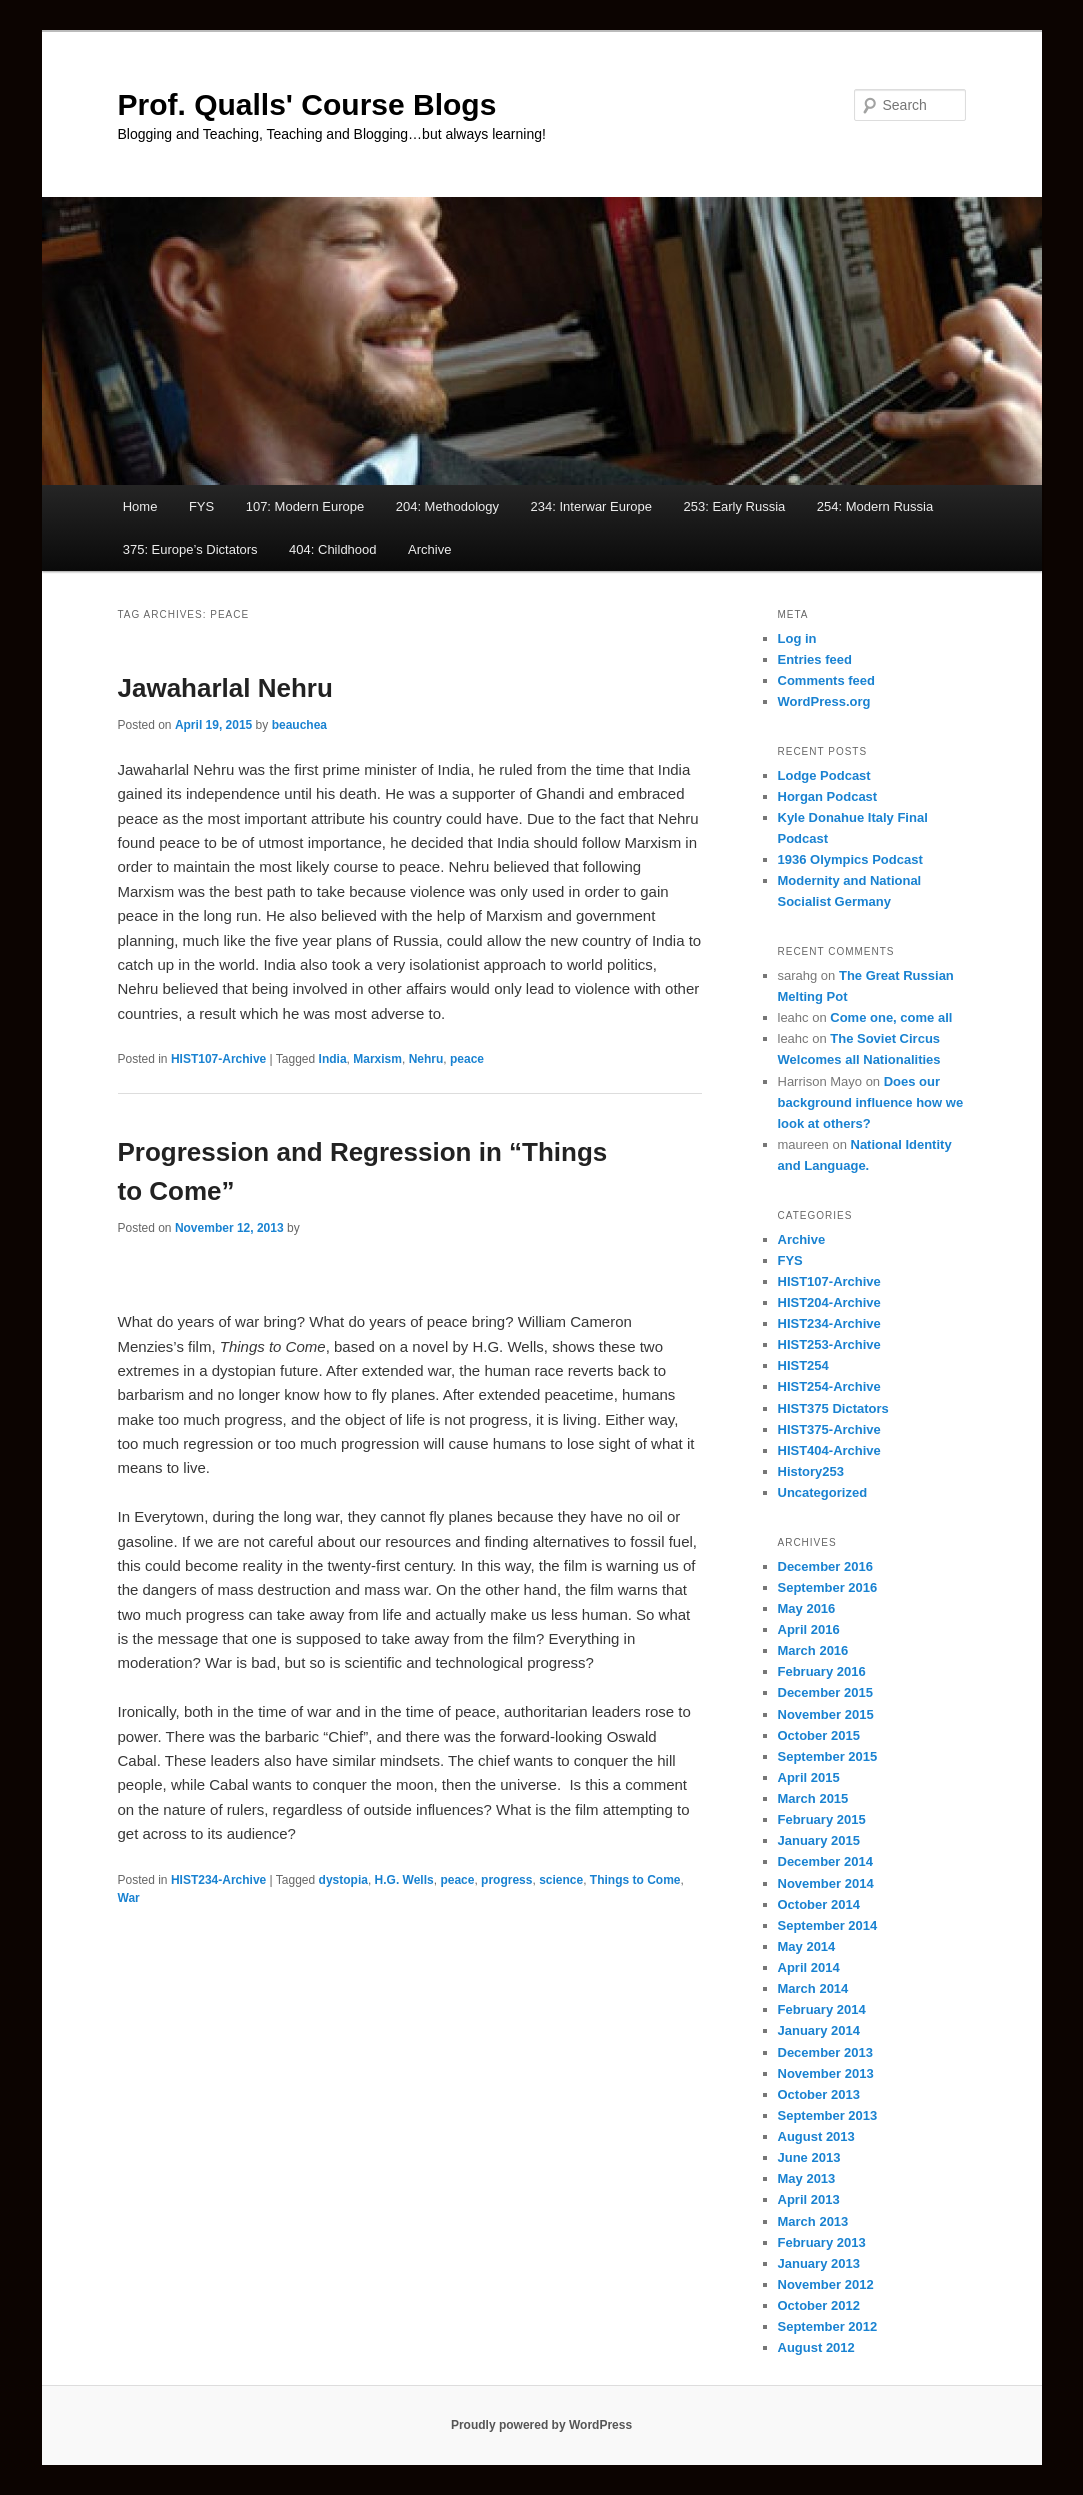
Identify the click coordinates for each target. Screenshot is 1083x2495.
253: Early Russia (734, 506)
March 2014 (813, 1988)
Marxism (377, 1059)
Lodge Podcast (824, 775)
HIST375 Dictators (833, 1408)
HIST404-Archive (829, 1450)
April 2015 (809, 1777)
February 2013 (822, 2242)
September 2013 (828, 2115)
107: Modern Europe (305, 506)
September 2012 (828, 2326)
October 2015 (819, 1735)
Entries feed (815, 659)
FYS (201, 506)
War (129, 1898)
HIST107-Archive (218, 1059)
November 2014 (826, 1883)
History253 (811, 1471)
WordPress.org (824, 701)
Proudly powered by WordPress (541, 2425)
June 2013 (809, 2157)
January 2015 (819, 1840)
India (333, 1059)
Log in (797, 638)
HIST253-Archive (829, 1344)
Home (140, 506)
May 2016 (807, 1608)
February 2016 (822, 1671)
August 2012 (816, 2347)
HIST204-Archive (829, 1302)
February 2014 (822, 2009)
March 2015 (813, 1798)
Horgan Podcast (828, 796)
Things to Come (635, 1880)
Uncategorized (823, 1492)
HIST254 (803, 1365)
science (561, 1880)
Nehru (426, 1059)
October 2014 (819, 1904)
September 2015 (828, 1756)
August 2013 (816, 2136)
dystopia (343, 1880)
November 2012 (826, 2284)
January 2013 (819, 2263)
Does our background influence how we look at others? (871, 1102)
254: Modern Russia (875, 506)
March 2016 (813, 1650)
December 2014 (825, 1861)
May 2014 (807, 1946)
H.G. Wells (404, 1880)
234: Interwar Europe (591, 506)
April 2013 (809, 2199)
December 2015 (825, 1692)
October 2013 (819, 2094)
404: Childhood (332, 549)
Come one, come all (891, 1017)
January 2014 (819, 2030)
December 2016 (825, 1566)
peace (467, 1059)
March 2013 (813, 2221)
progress (506, 1880)
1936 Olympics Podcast (850, 859)
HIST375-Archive (829, 1429)
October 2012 (819, 2305)
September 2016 (828, 1587)
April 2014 (809, 1967)
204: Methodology (447, 506)
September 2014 (828, 1925)
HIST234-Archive (218, 1880)
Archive (429, 549)
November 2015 (826, 1714)
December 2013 (825, 2052)
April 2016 (809, 1629)
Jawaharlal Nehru (225, 688)
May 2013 (807, 2178)
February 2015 (822, 1819)
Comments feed (827, 680)
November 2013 (826, 2073)
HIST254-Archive (829, 1386)
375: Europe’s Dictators (190, 549)
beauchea (299, 725)
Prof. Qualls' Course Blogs (307, 104)
